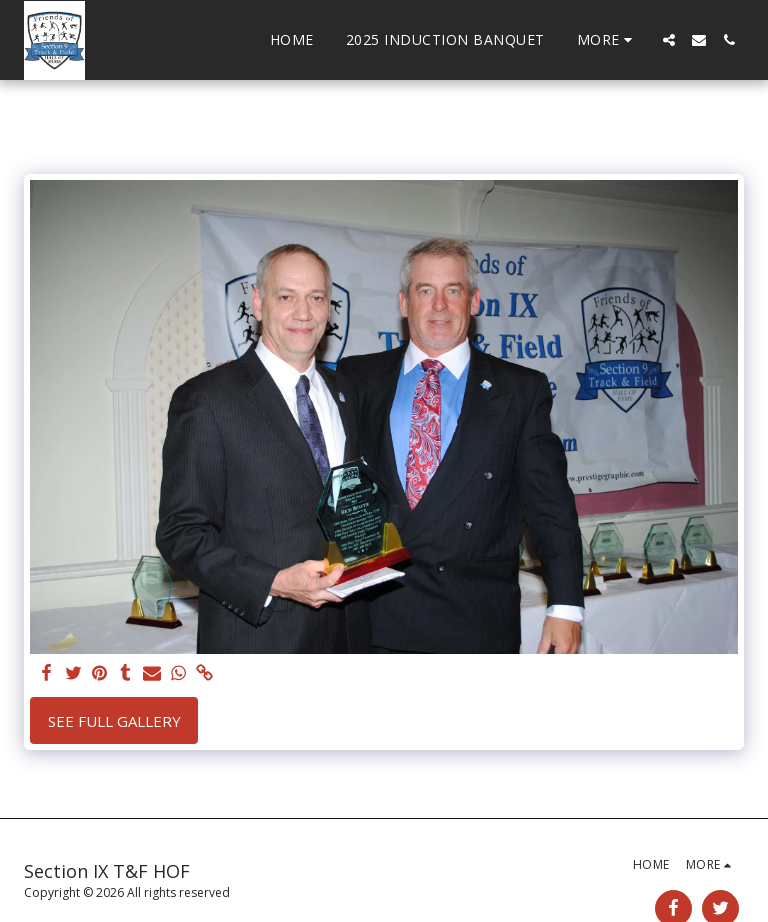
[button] (669, 40)
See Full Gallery (114, 721)
